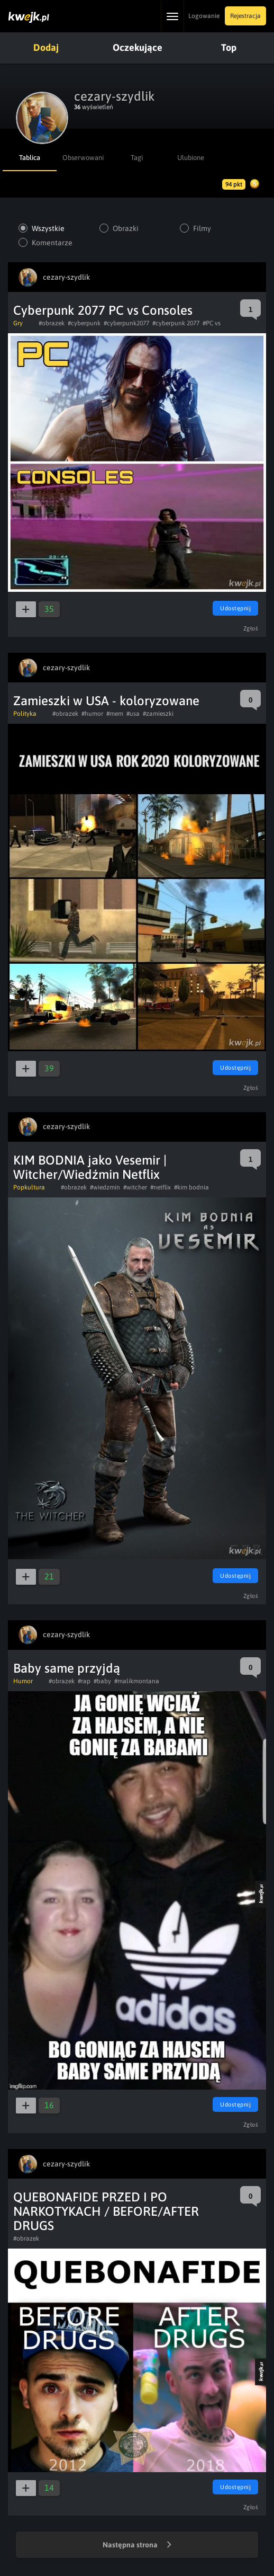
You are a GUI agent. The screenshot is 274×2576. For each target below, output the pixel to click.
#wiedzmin (105, 1187)
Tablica (29, 158)
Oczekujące (137, 47)
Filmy (202, 228)
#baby (102, 1681)
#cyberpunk (84, 323)
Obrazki (126, 228)
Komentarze (52, 242)
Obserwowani (83, 158)
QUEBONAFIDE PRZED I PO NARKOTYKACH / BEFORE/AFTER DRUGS (106, 2211)
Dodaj (46, 47)
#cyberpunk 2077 (175, 323)
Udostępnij (235, 608)
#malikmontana (136, 1681)
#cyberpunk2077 (126, 323)
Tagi (137, 158)
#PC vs (212, 323)
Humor (23, 1681)
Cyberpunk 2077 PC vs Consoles (103, 310)
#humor (92, 713)
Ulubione (190, 158)
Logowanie (204, 16)
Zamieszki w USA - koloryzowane (106, 701)
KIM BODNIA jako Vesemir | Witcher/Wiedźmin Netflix (90, 1167)
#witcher (135, 1187)
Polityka (24, 713)
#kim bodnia (191, 1187)
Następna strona (137, 2545)
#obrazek (52, 323)
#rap (84, 1681)
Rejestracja (245, 16)
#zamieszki (158, 713)
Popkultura (29, 1187)
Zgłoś (251, 628)
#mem (114, 713)
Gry (18, 323)
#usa (133, 713)
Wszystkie (48, 228)
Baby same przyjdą (66, 1668)
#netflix (160, 1187)
